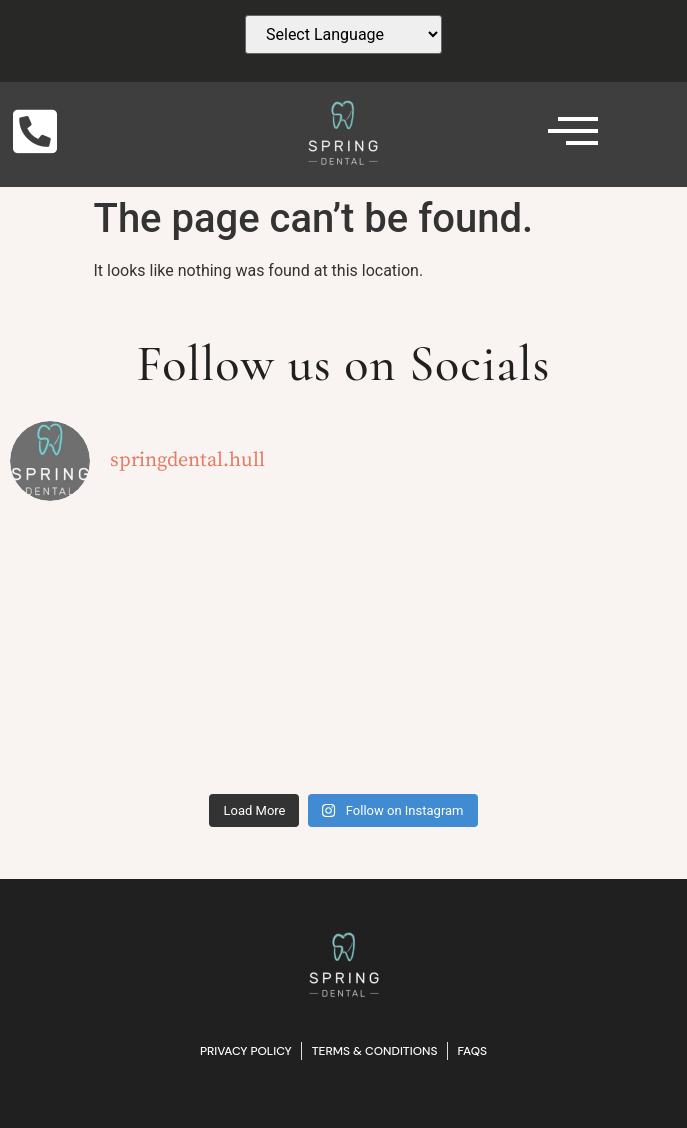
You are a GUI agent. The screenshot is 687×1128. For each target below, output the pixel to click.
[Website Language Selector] (343, 34)
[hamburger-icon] (562, 134)
